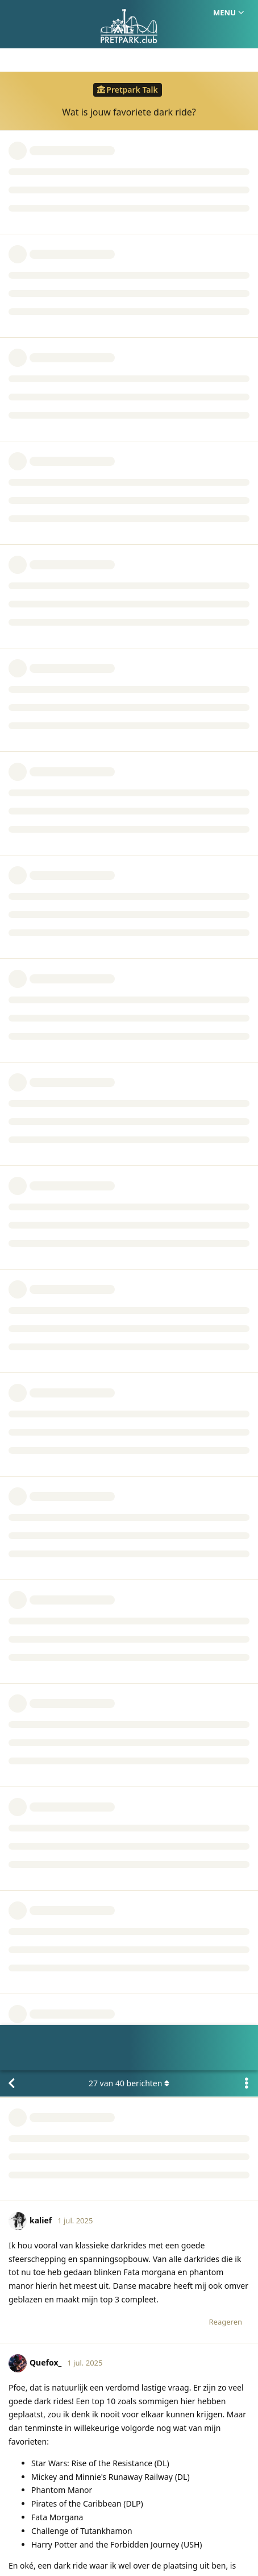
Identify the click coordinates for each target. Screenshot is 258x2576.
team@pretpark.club (197, 2093)
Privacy (183, 2513)
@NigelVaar (30, 1441)
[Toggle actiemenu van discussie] (246, 13)
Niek (28, 1647)
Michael (34, 1959)
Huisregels (136, 2513)
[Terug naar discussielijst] (11, 13)
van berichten (129, 12)
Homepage (81, 2513)
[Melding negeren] (64, 2552)
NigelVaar (46, 1790)
